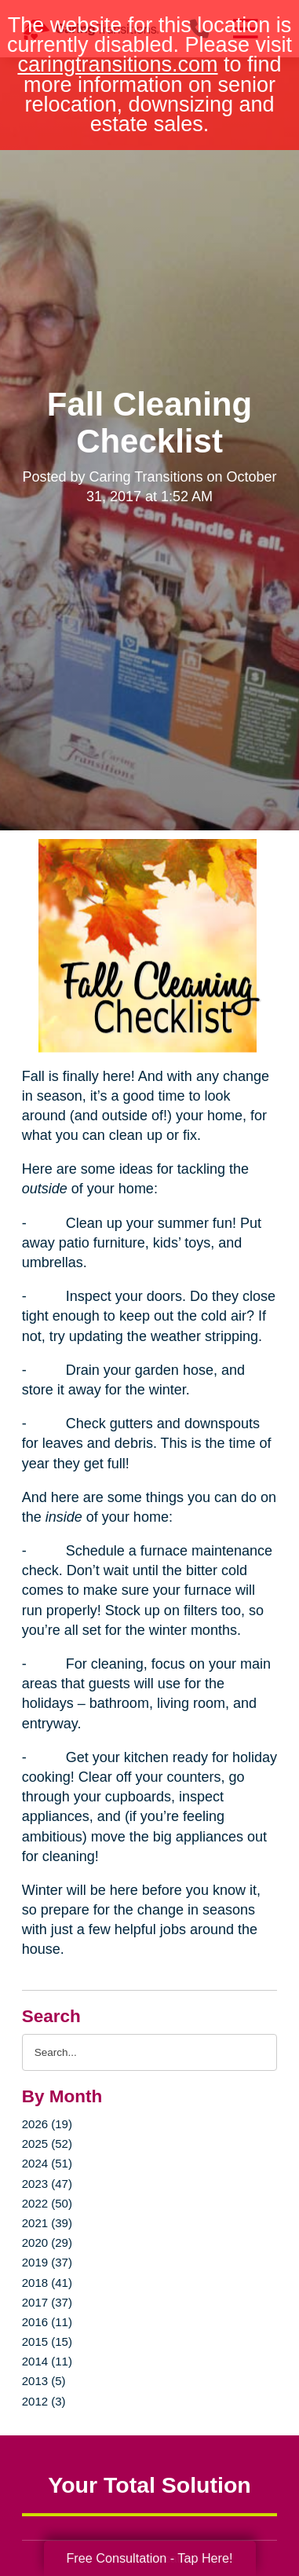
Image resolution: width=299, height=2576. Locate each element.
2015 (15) (47, 2341)
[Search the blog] (149, 2052)
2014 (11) (47, 2361)
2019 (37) (47, 2262)
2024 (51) (47, 2163)
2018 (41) (47, 2282)
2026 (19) (47, 2124)
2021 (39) (47, 2223)
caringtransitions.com (117, 64)
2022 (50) (47, 2203)
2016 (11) (47, 2322)
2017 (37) (47, 2302)
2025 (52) (47, 2143)
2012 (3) (44, 2401)
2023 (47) (47, 2183)
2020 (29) (47, 2242)
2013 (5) (44, 2380)
